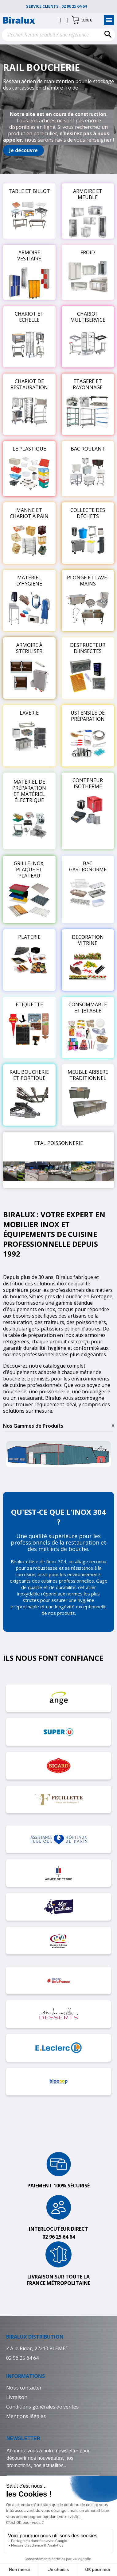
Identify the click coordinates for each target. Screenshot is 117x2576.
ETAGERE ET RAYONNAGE (88, 384)
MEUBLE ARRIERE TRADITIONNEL (88, 1075)
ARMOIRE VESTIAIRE (29, 255)
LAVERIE (29, 712)
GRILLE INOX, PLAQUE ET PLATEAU (29, 869)
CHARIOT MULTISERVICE (87, 316)
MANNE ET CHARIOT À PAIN (29, 513)
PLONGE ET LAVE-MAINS (88, 580)
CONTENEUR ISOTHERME (87, 783)
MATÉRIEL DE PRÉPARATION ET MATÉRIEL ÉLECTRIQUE (29, 791)
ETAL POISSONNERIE (58, 1143)
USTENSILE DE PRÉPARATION (88, 715)
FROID (87, 252)
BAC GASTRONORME (88, 866)
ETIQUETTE (29, 1004)
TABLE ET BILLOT (29, 191)
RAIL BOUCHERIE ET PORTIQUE (29, 1075)
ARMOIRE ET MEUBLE (87, 194)
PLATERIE (29, 937)
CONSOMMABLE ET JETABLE (87, 1007)
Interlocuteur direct (58, 2228)
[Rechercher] (58, 34)
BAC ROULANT (88, 448)
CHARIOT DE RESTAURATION (29, 384)
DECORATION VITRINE (88, 940)
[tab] (58, 1426)
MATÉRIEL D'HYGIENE (29, 580)
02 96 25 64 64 (76, 6)
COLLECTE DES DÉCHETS (87, 513)
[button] (23, 150)
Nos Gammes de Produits (33, 1425)
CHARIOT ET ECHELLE (29, 316)
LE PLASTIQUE (29, 448)
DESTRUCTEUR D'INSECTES (87, 648)
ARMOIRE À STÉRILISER (29, 648)
